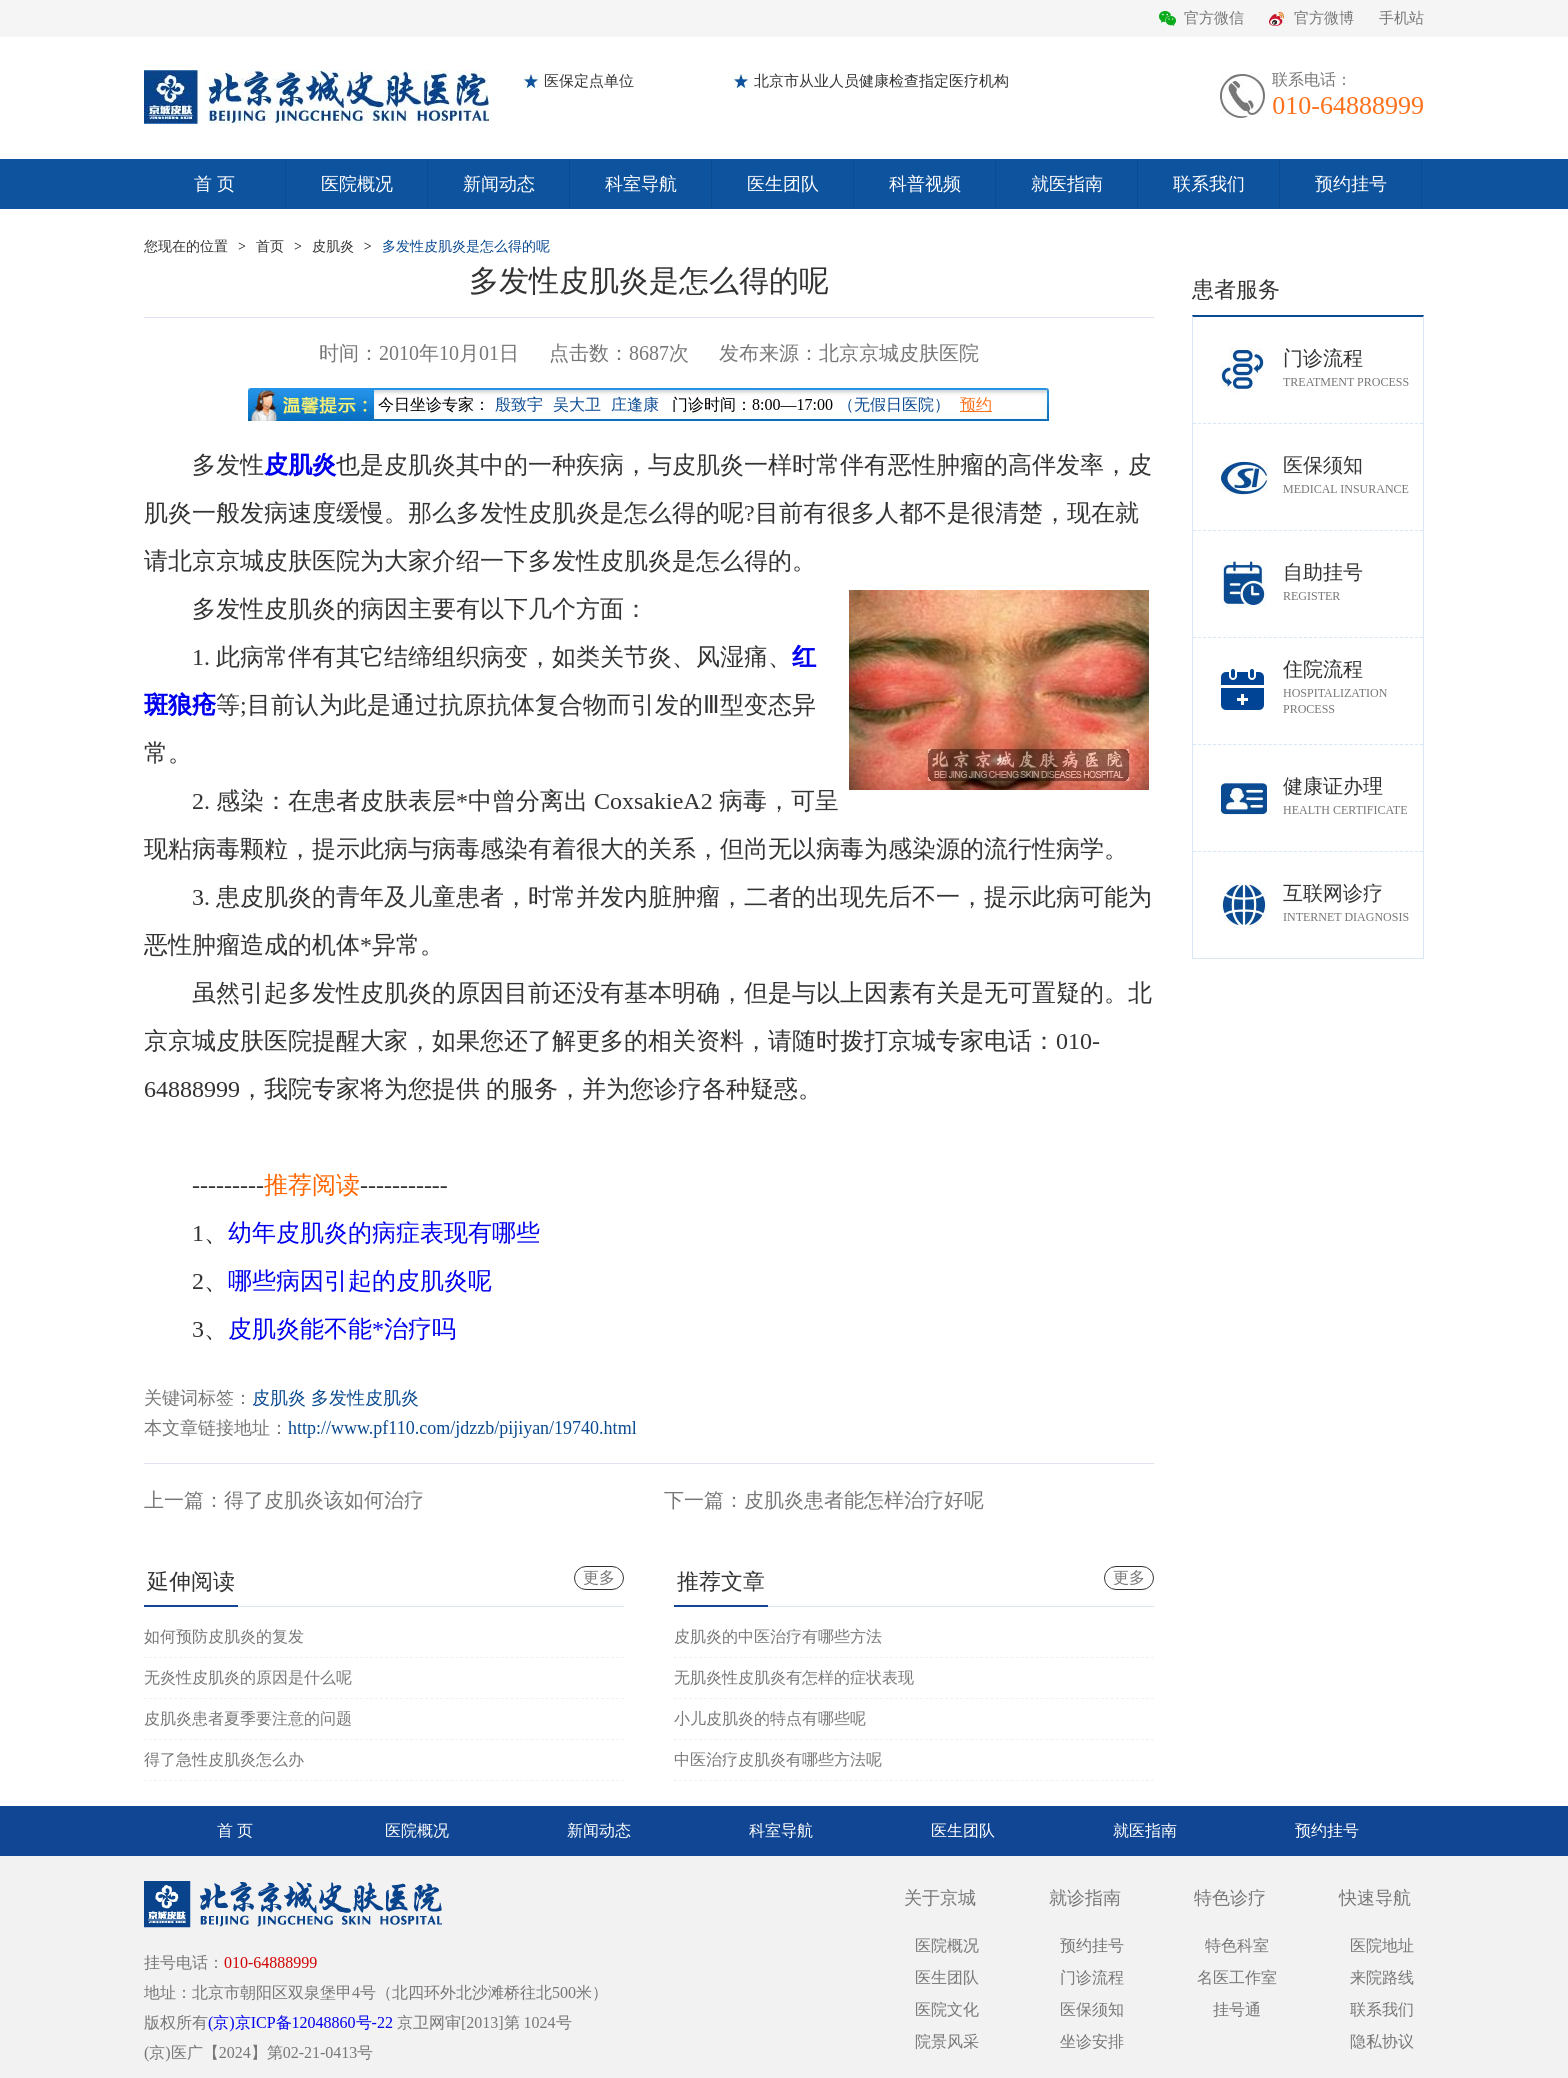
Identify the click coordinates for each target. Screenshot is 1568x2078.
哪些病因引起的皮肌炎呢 (360, 1281)
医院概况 (357, 184)
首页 (270, 246)
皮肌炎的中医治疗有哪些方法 (778, 1636)
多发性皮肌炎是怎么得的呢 (466, 246)
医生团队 (783, 184)
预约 (976, 404)
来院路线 (1382, 1977)
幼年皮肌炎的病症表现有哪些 (384, 1233)
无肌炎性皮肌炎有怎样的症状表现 (794, 1677)
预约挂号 (1351, 184)
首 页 (214, 184)
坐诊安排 (1092, 2041)
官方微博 (1324, 18)
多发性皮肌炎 (365, 1398)
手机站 (1401, 18)
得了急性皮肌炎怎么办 (224, 1759)
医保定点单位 (589, 81)
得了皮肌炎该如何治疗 (324, 1500)
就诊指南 (1085, 1898)
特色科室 (1237, 1945)
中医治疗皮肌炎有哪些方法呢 (778, 1759)
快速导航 (1375, 1898)
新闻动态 (499, 184)
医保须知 (1353, 475)
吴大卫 (577, 404)
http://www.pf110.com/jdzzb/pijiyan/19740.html (462, 1428)
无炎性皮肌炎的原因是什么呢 (248, 1677)
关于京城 (940, 1898)
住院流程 (1353, 687)
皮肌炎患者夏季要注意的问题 (248, 1718)
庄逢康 (635, 404)
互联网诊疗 (1353, 903)
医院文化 (947, 2009)
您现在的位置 (186, 246)
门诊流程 (1353, 368)
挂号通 (1237, 2009)
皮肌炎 (333, 246)
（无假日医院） (894, 404)
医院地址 (1382, 1945)
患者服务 (1236, 289)
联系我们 (1209, 184)
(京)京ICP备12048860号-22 (300, 2022)
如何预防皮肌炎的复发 (224, 1636)
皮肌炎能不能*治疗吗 (342, 1329)
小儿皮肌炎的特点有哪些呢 (770, 1718)
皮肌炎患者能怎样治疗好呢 (864, 1500)
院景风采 (947, 2041)
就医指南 (1067, 184)
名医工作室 (1237, 1977)
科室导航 (641, 184)
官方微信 (1214, 18)
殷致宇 (519, 404)
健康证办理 (1353, 796)
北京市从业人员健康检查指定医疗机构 (881, 81)
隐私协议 (1382, 2041)
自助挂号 (1353, 582)
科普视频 (925, 184)
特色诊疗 (1230, 1898)
